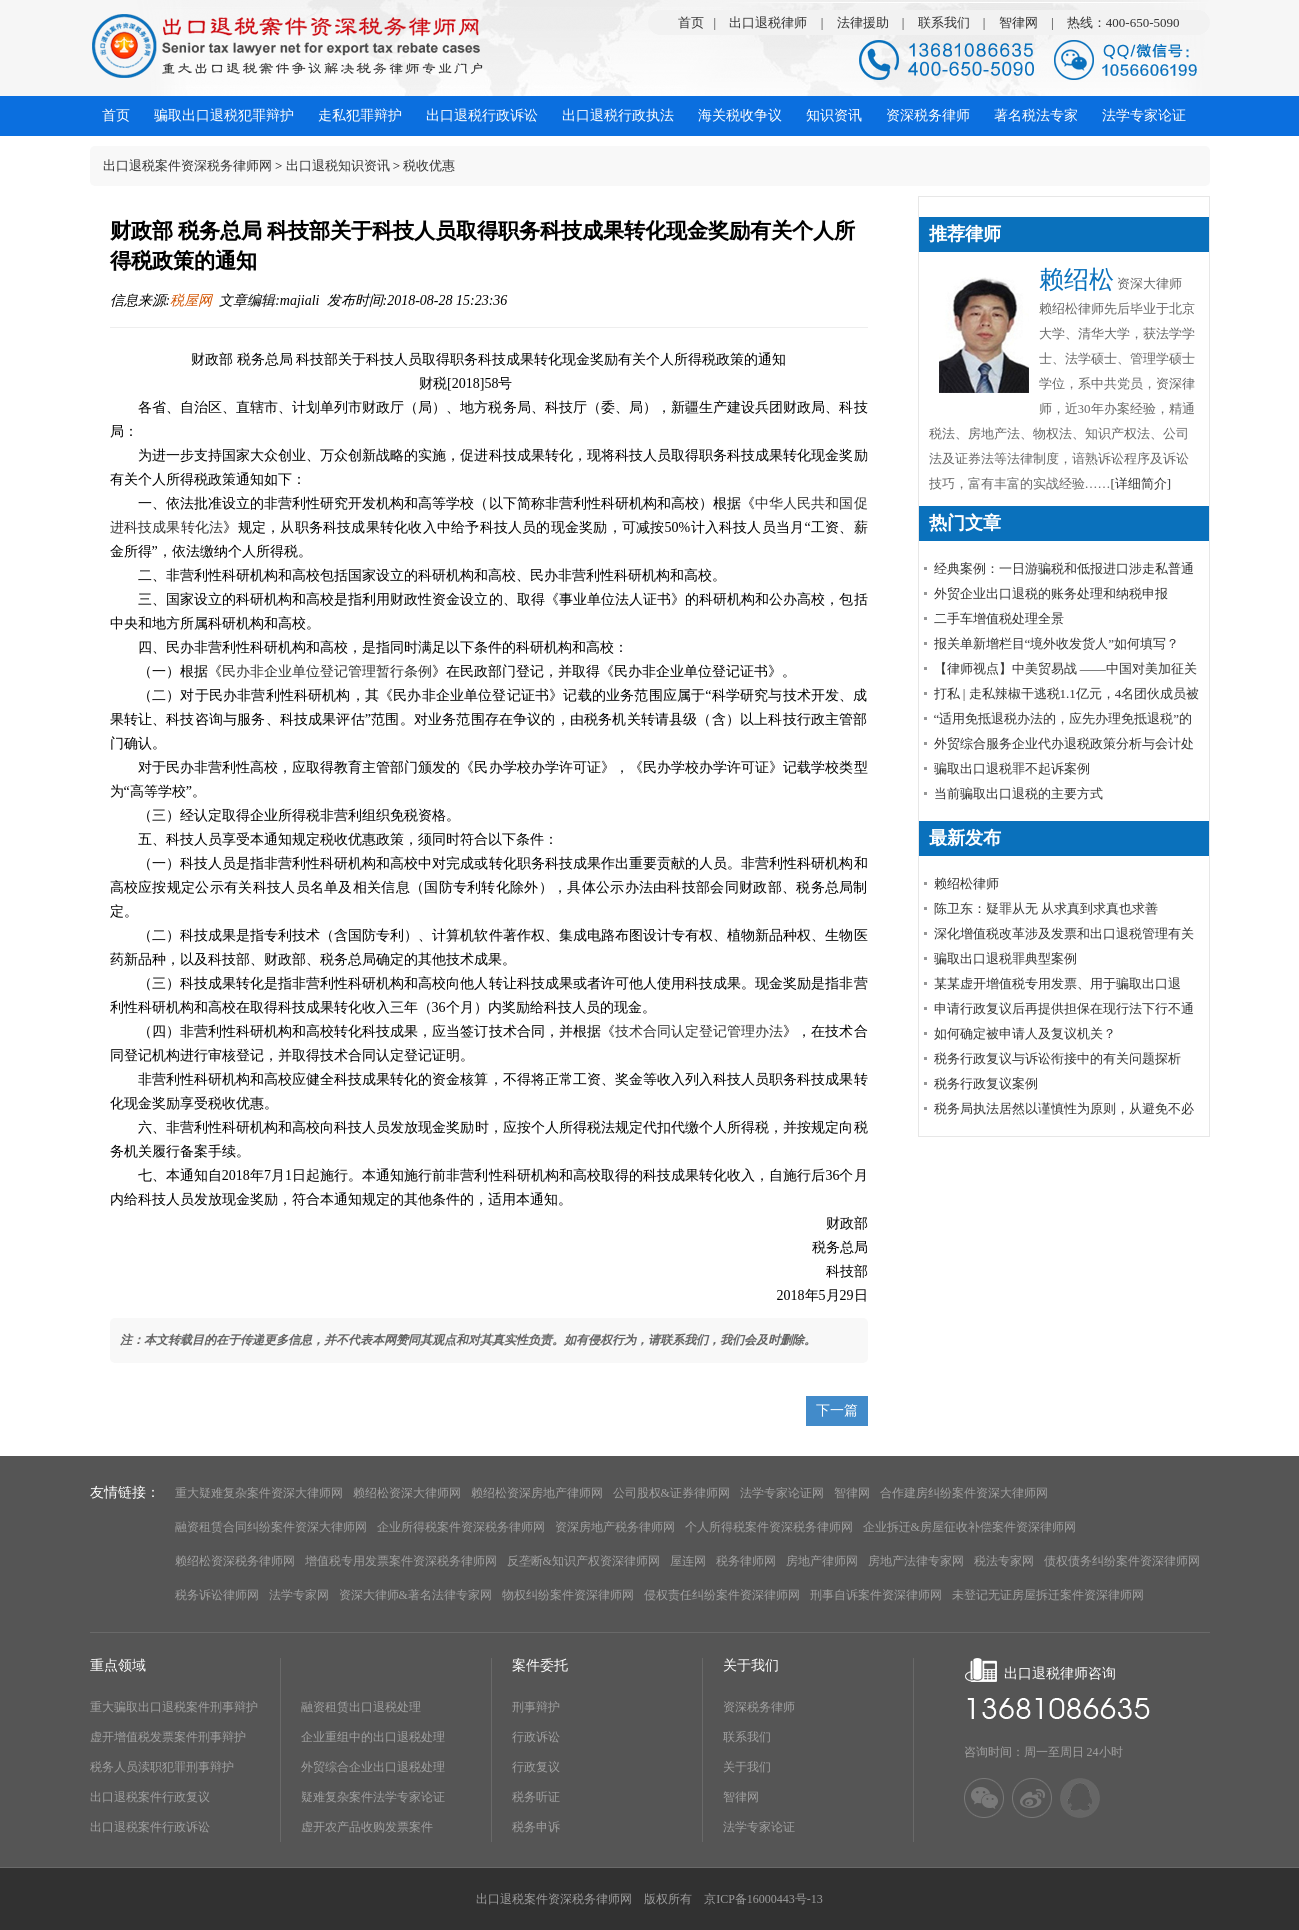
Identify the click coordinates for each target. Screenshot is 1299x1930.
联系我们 (944, 22)
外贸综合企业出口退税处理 (373, 1767)
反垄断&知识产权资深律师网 (583, 1561)
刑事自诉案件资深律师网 (876, 1595)
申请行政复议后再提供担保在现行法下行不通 (1064, 1008)
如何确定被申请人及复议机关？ (1025, 1033)
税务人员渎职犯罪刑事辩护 (162, 1767)
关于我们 (747, 1767)
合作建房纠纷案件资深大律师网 (964, 1493)
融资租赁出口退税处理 (361, 1707)
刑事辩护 (536, 1707)
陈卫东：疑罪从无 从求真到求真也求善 (1046, 908)
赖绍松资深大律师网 (407, 1493)
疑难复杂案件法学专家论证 (373, 1797)
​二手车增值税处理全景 (999, 618)
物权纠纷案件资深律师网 (568, 1595)
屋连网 (688, 1561)
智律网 (1018, 22)
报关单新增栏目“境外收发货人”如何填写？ (1057, 643)
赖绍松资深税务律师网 (235, 1561)
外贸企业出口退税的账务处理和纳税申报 (1051, 593)
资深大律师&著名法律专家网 (415, 1595)
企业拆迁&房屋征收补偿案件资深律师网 (969, 1527)
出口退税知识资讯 (338, 165)
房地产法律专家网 (916, 1561)
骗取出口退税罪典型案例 (1005, 958)
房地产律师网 (822, 1561)
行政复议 (536, 1767)
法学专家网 (299, 1595)
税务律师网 (746, 1561)
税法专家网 (1004, 1561)
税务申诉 (536, 1827)
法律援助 (863, 22)
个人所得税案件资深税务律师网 (769, 1527)
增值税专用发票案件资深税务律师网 (401, 1561)
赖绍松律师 (966, 883)
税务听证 (536, 1797)
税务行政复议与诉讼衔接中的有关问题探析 (1057, 1058)
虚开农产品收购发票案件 (367, 1827)
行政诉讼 (536, 1737)
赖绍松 (1076, 279)
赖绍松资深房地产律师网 (537, 1493)
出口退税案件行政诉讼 (150, 1827)
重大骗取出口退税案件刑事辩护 (174, 1707)
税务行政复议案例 (986, 1083)
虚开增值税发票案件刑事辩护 (168, 1737)
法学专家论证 (759, 1827)
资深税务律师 (759, 1707)
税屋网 (191, 300)
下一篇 (837, 1410)
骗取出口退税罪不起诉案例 (1012, 768)
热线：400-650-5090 (1123, 22)
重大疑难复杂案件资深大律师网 (259, 1493)
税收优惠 (429, 165)
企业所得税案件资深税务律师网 (461, 1527)
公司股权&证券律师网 (671, 1493)
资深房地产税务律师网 (615, 1527)
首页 (691, 22)
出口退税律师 (768, 22)
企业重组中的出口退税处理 (373, 1737)
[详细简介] (1141, 483)
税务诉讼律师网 (217, 1595)
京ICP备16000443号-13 (763, 1899)
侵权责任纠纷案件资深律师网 (722, 1595)
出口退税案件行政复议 (150, 1797)
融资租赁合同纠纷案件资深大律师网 (271, 1527)
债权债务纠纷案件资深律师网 (1122, 1561)
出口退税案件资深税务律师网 (187, 165)
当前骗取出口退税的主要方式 (1018, 793)
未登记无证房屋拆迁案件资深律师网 (1048, 1595)
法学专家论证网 (782, 1493)
